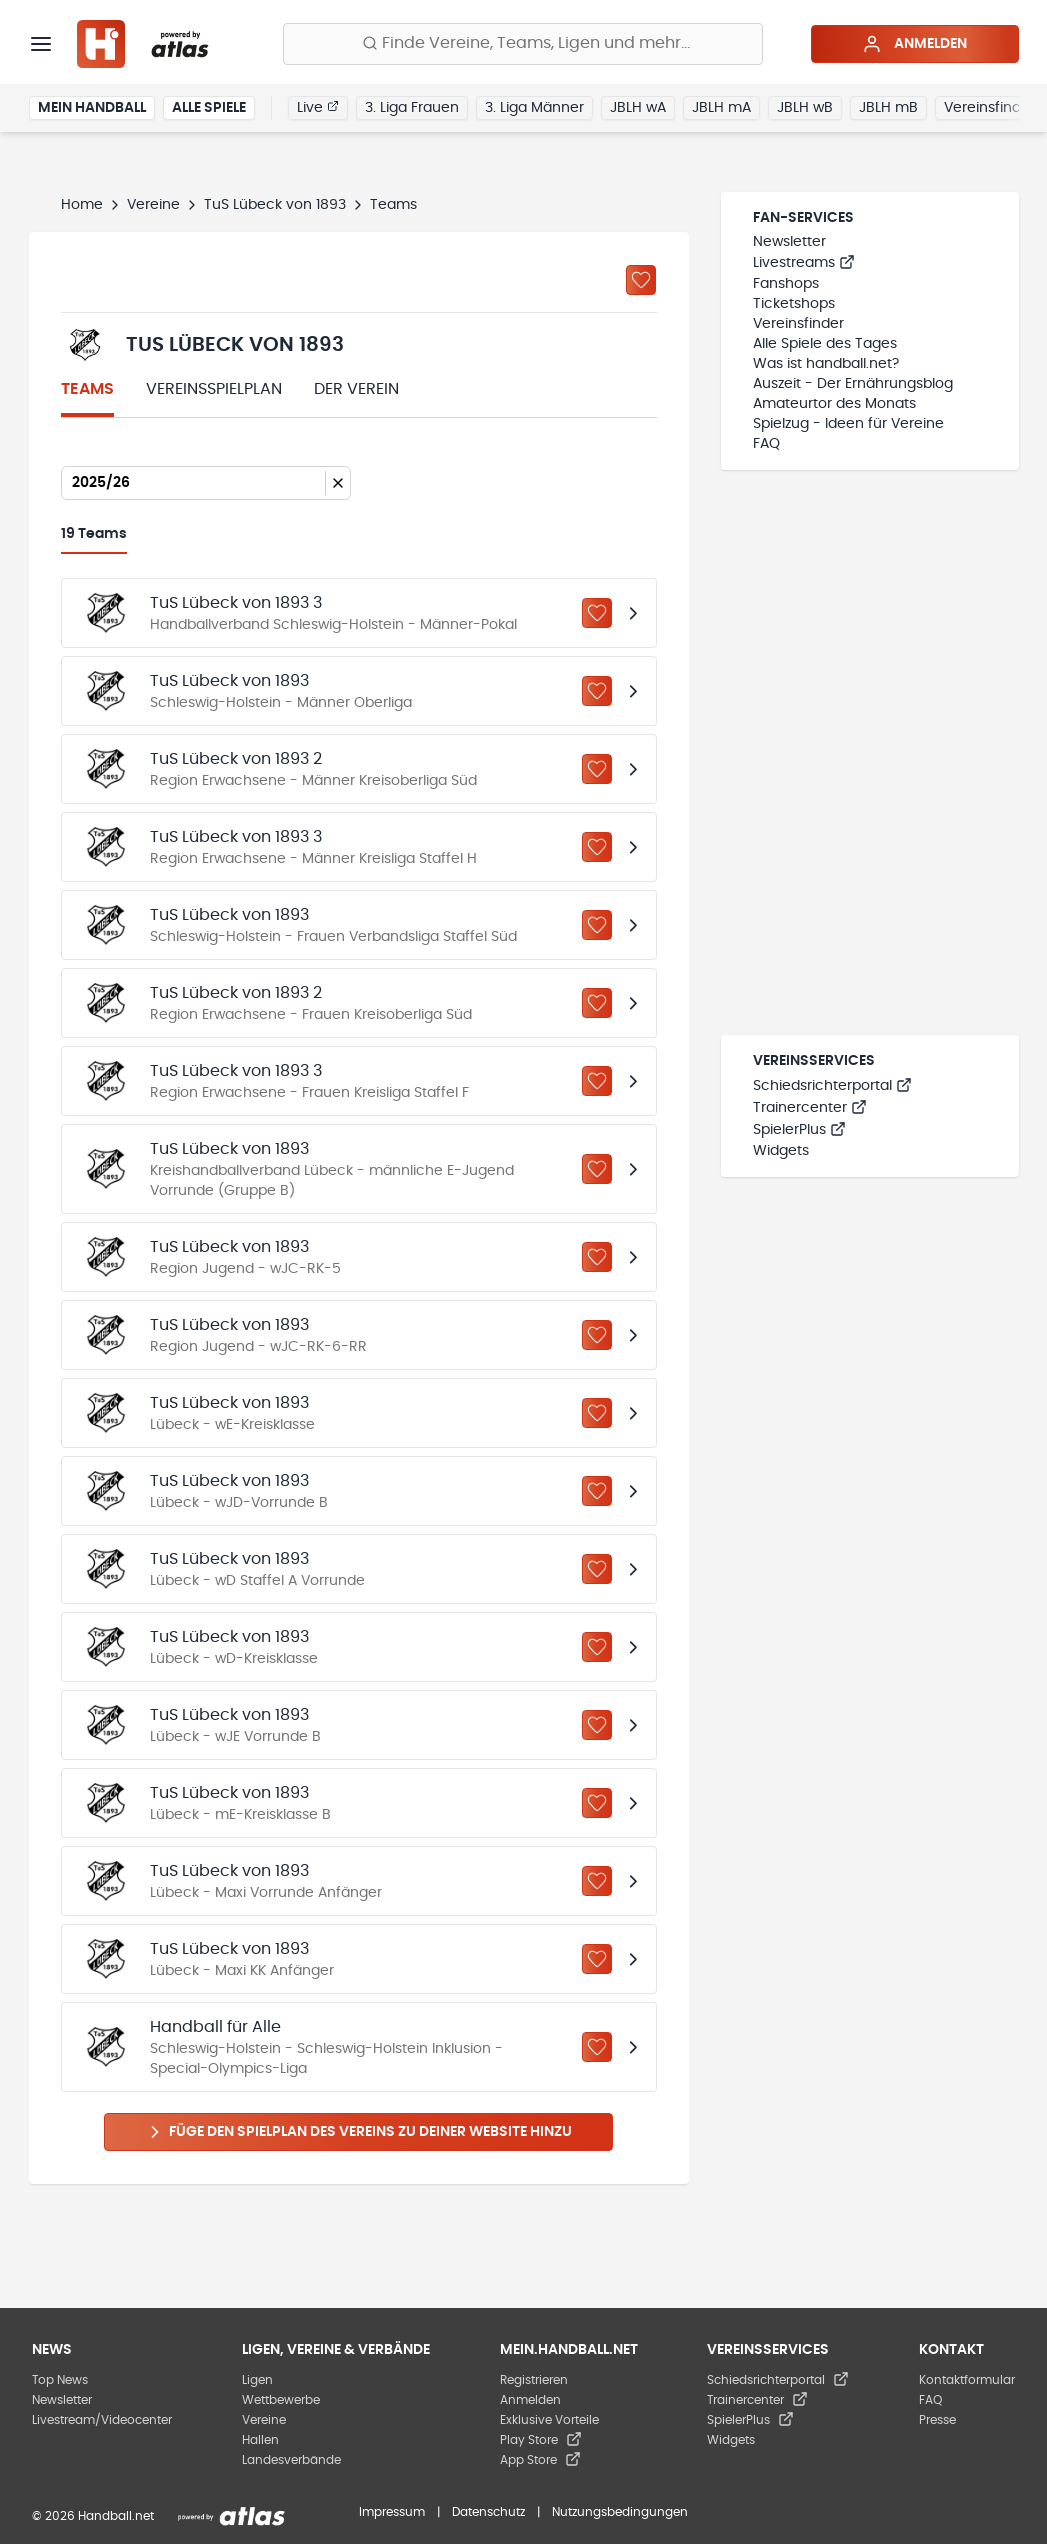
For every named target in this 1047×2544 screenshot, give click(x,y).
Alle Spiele (209, 108)
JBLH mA (721, 108)
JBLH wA (638, 108)
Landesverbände (291, 2460)
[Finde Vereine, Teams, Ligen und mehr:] (523, 44)
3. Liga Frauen (412, 108)
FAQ (766, 444)
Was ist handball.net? (826, 364)
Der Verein (356, 389)
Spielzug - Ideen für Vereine (848, 424)
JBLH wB (805, 108)
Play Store (541, 2440)
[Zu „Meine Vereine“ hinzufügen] (641, 280)
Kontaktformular (967, 2380)
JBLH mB (888, 108)
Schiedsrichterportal (832, 1086)
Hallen (260, 2440)
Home (82, 205)
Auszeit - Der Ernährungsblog (853, 384)
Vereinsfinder (989, 108)
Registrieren (534, 2380)
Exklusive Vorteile (549, 2420)
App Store (540, 2460)
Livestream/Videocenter (102, 2420)
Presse (937, 2420)
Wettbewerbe (281, 2400)
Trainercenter (810, 1108)
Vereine (153, 205)
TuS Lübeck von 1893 (275, 205)
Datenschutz (488, 2512)
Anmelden (914, 44)
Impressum (392, 2512)
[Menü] (41, 44)
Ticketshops (794, 304)
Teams (87, 389)
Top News (60, 2380)
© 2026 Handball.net (93, 2516)
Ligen (257, 2380)
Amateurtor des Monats (834, 404)
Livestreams (804, 263)
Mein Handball (92, 108)
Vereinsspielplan (214, 389)
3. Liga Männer (534, 108)
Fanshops (786, 284)
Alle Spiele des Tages (825, 344)
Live (318, 107)
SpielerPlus (799, 1130)
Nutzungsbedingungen (620, 2512)
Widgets (781, 1151)
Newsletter (789, 242)
